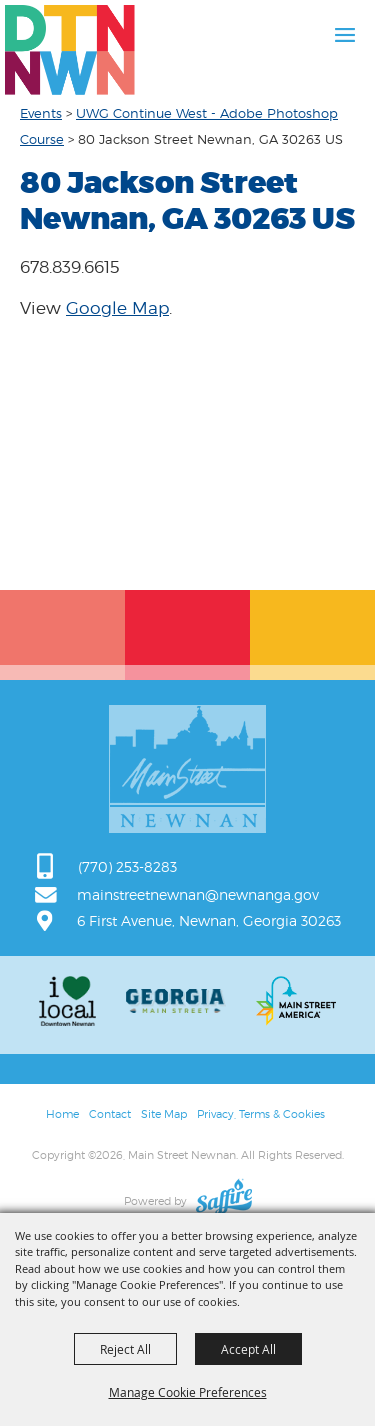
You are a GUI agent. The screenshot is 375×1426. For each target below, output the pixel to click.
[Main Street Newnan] (70, 50)
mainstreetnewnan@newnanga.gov (198, 894)
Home (62, 1114)
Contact (110, 1114)
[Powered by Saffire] (224, 1201)
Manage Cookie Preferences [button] (188, 1392)
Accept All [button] (248, 1349)
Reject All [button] (125, 1349)
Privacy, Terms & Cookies (261, 1114)
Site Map (164, 1114)
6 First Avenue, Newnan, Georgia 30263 (209, 920)
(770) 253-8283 (127, 866)
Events (41, 113)
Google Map (117, 308)
